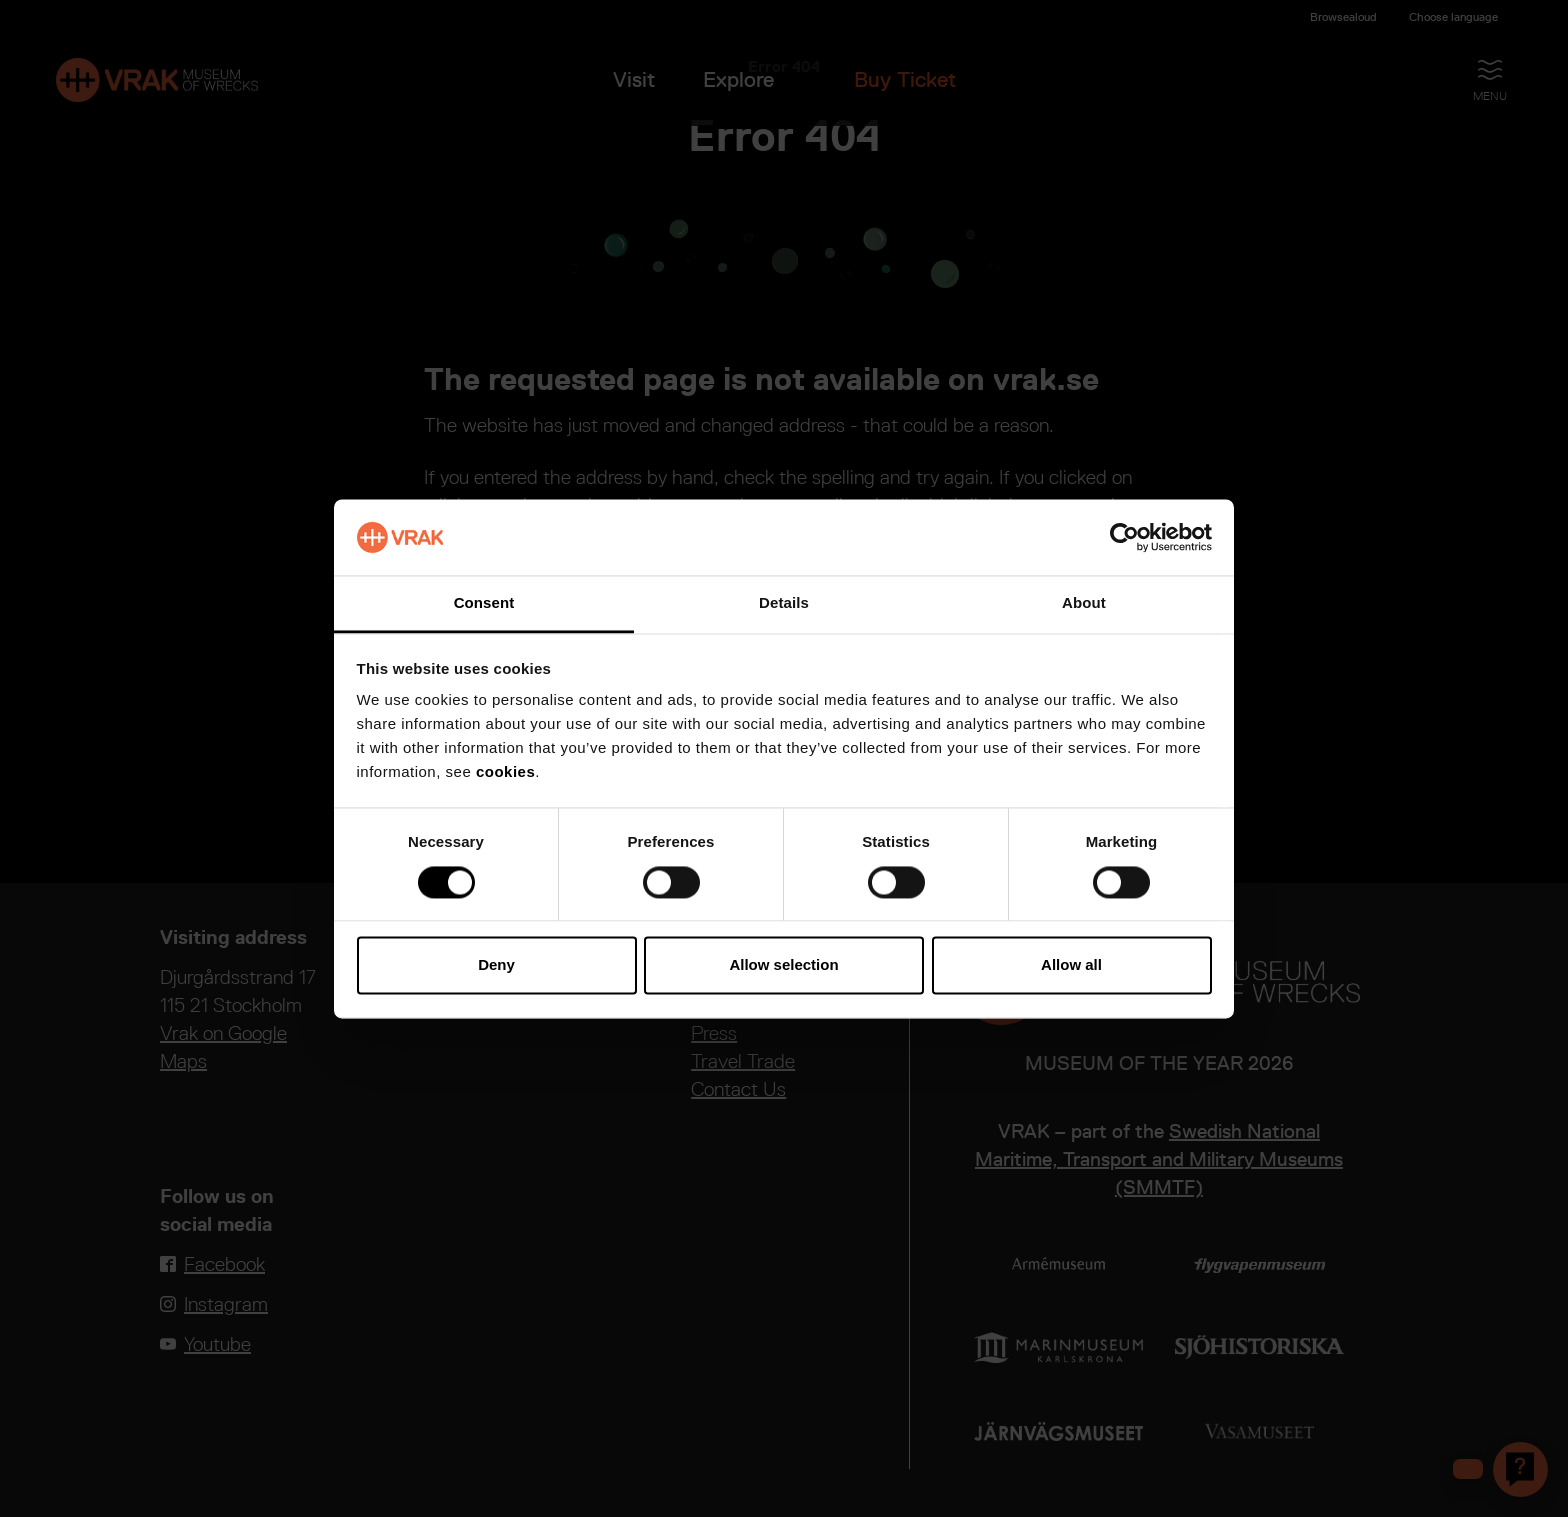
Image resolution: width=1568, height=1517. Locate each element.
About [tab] (1084, 603)
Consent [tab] (484, 603)
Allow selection (783, 965)
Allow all (1071, 965)
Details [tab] (784, 603)
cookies (505, 772)
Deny (496, 965)
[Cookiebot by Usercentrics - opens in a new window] (1124, 537)
